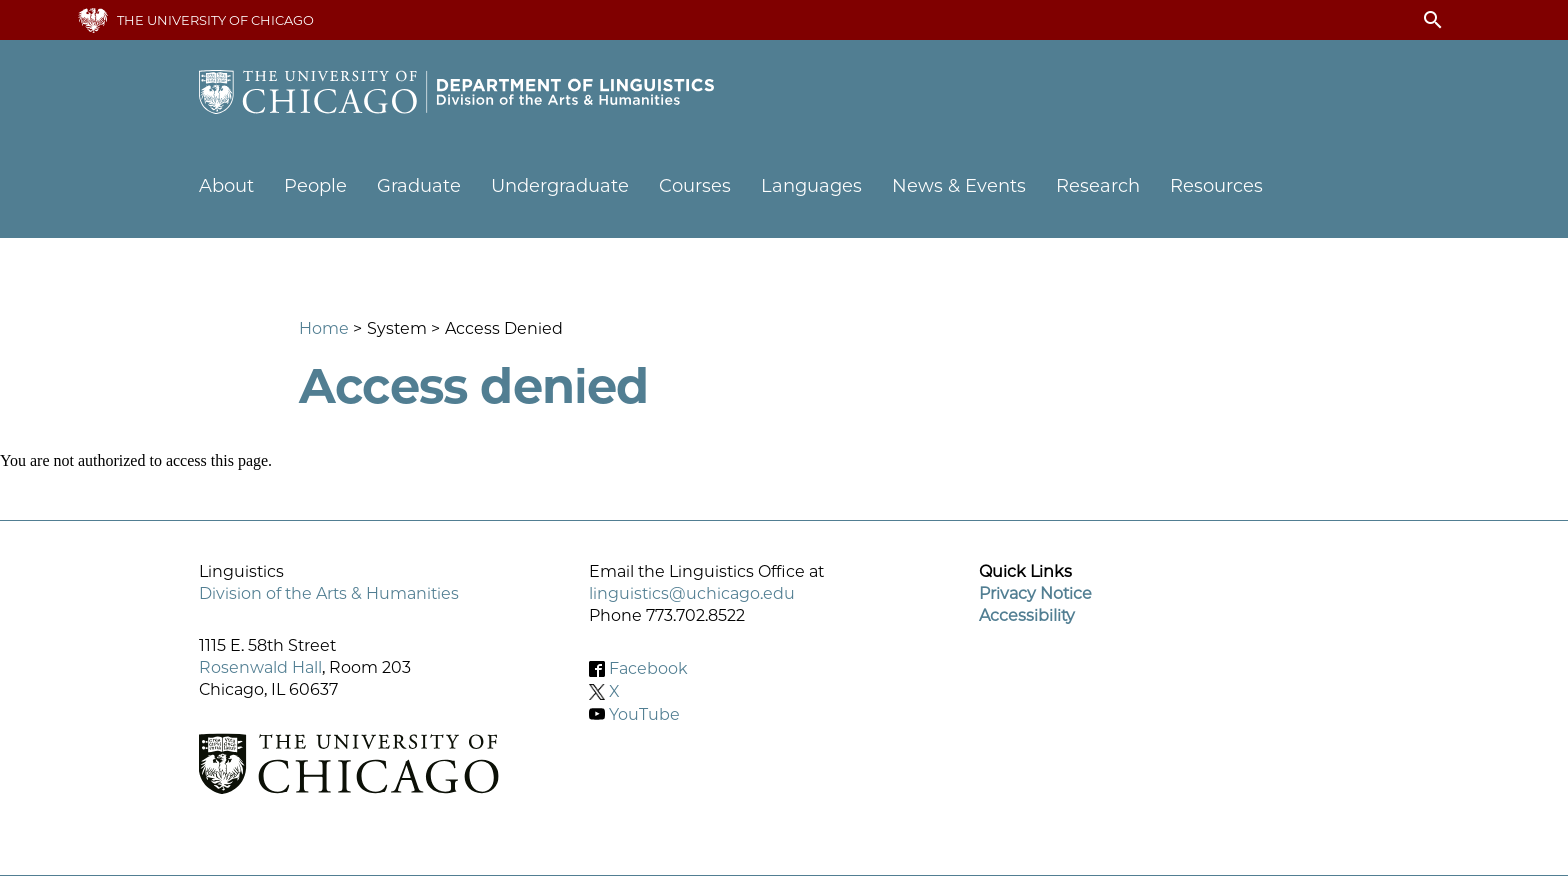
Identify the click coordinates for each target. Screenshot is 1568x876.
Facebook (648, 668)
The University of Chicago (215, 20)
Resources (1216, 186)
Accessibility (1027, 615)
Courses (695, 186)
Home (324, 328)
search (1433, 20)
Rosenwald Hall (260, 667)
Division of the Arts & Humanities (329, 593)
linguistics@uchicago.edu (692, 593)
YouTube (644, 713)
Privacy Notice (1035, 593)
